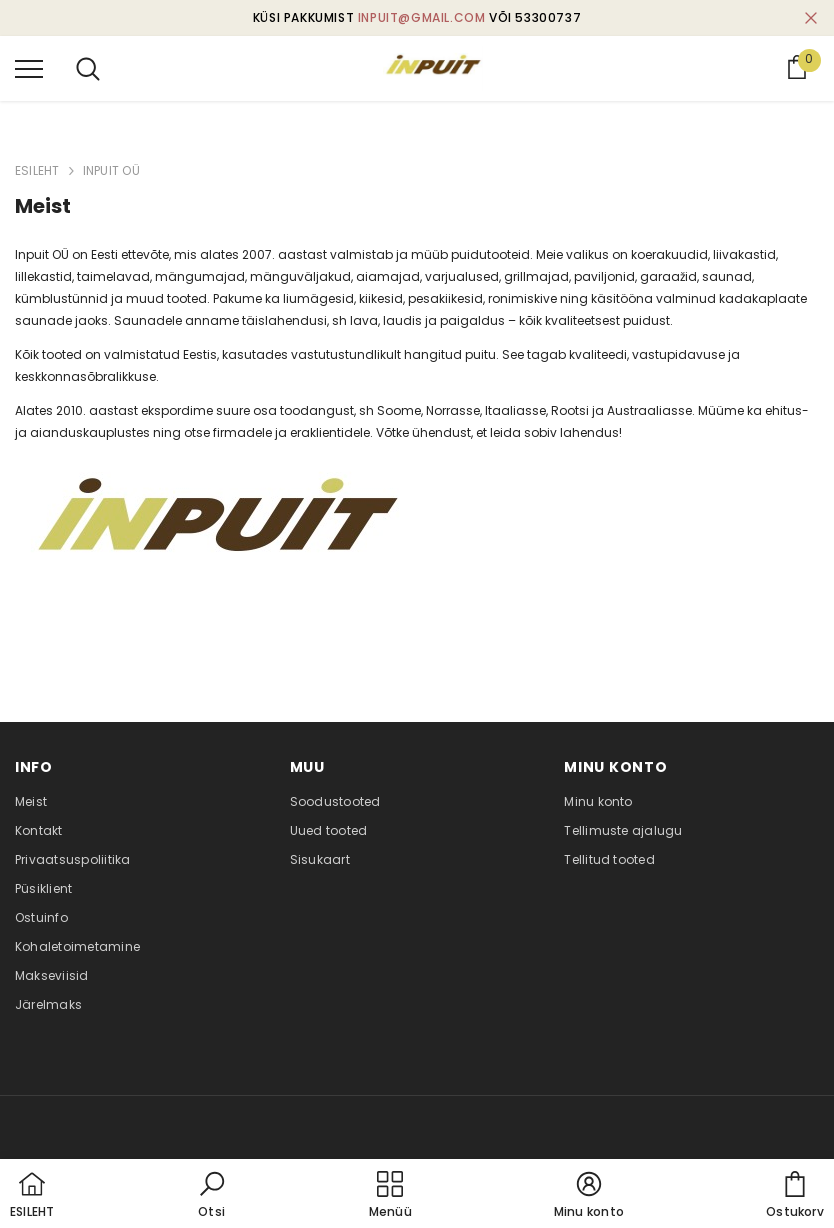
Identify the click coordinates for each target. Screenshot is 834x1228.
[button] (212, 1196)
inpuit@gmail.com (422, 17)
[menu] (29, 68)
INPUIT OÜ (111, 170)
